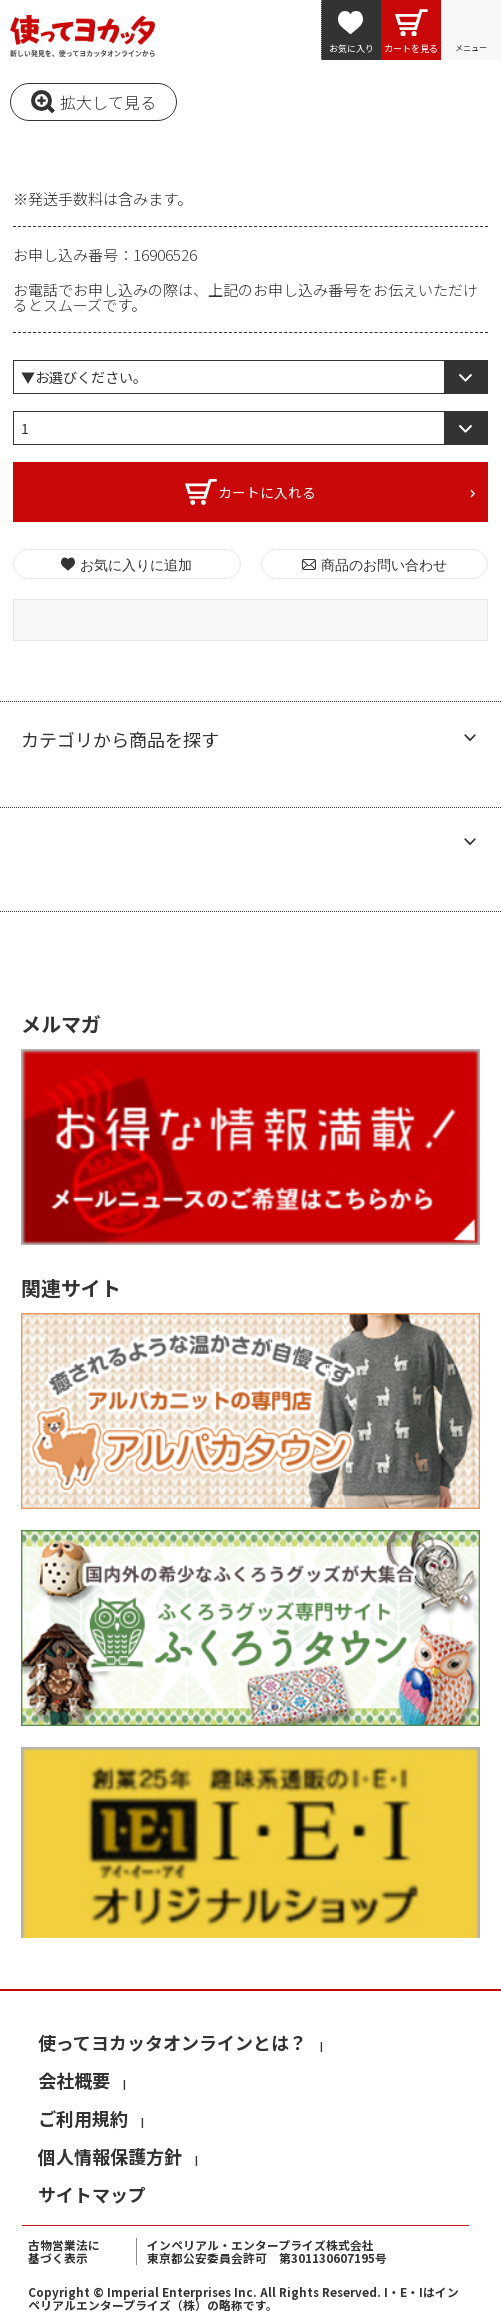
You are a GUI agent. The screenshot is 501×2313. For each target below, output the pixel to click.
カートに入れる (267, 492)
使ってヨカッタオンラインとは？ (172, 2042)
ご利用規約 (83, 2118)
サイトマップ (92, 2194)
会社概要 (74, 2080)
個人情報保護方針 (110, 2156)
